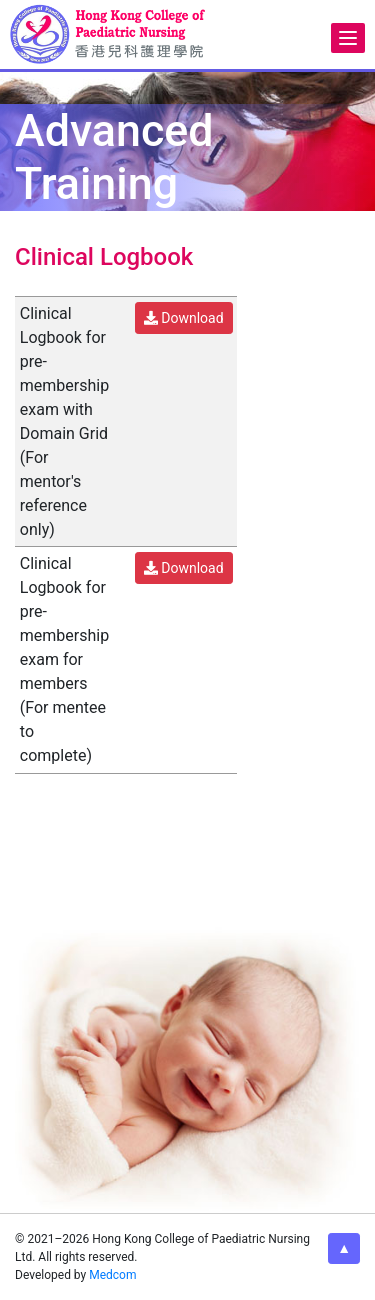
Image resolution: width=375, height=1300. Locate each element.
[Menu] (348, 38)
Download (184, 318)
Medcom (112, 1275)
